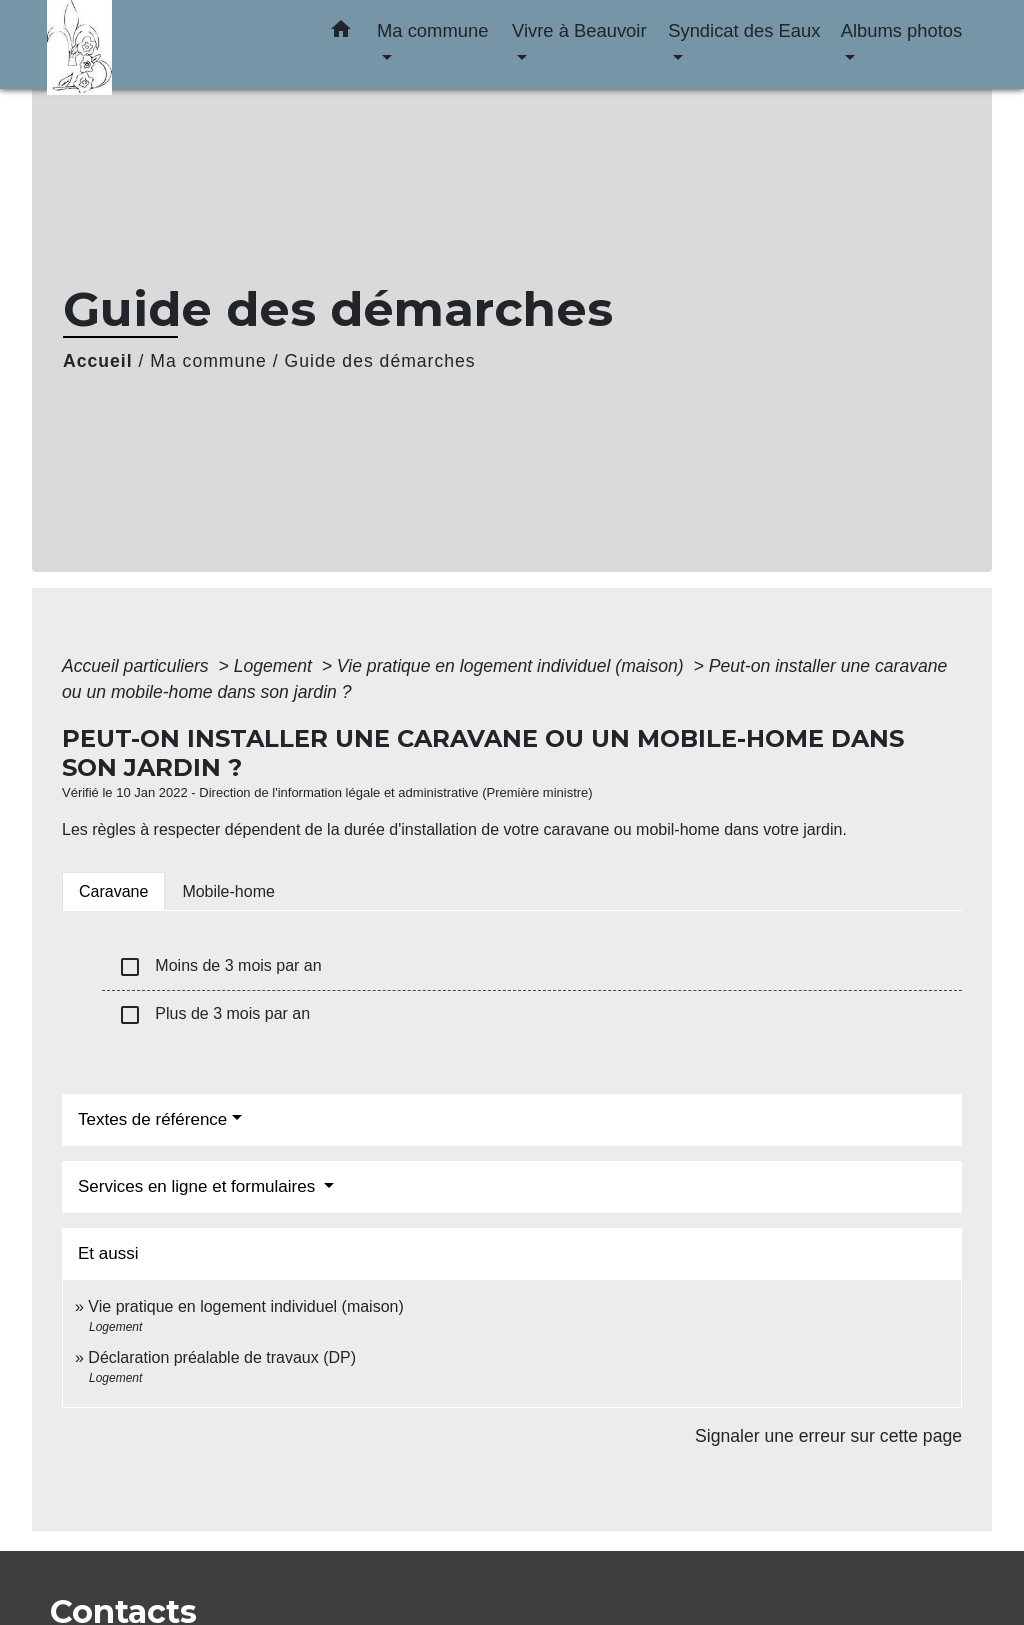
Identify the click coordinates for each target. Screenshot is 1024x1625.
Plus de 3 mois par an (214, 1015)
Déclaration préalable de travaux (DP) (222, 1357)
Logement (275, 666)
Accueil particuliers (138, 666)
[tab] (113, 891)
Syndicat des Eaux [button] (744, 30)
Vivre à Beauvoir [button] (579, 30)
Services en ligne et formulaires (199, 1186)
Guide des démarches (380, 361)
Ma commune (208, 361)
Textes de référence (152, 1119)
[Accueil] (172, 44)
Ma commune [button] (432, 30)
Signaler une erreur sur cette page (828, 1436)
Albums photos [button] (902, 30)
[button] (341, 33)
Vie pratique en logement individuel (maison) (513, 666)
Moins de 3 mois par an (220, 967)
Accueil (98, 361)
